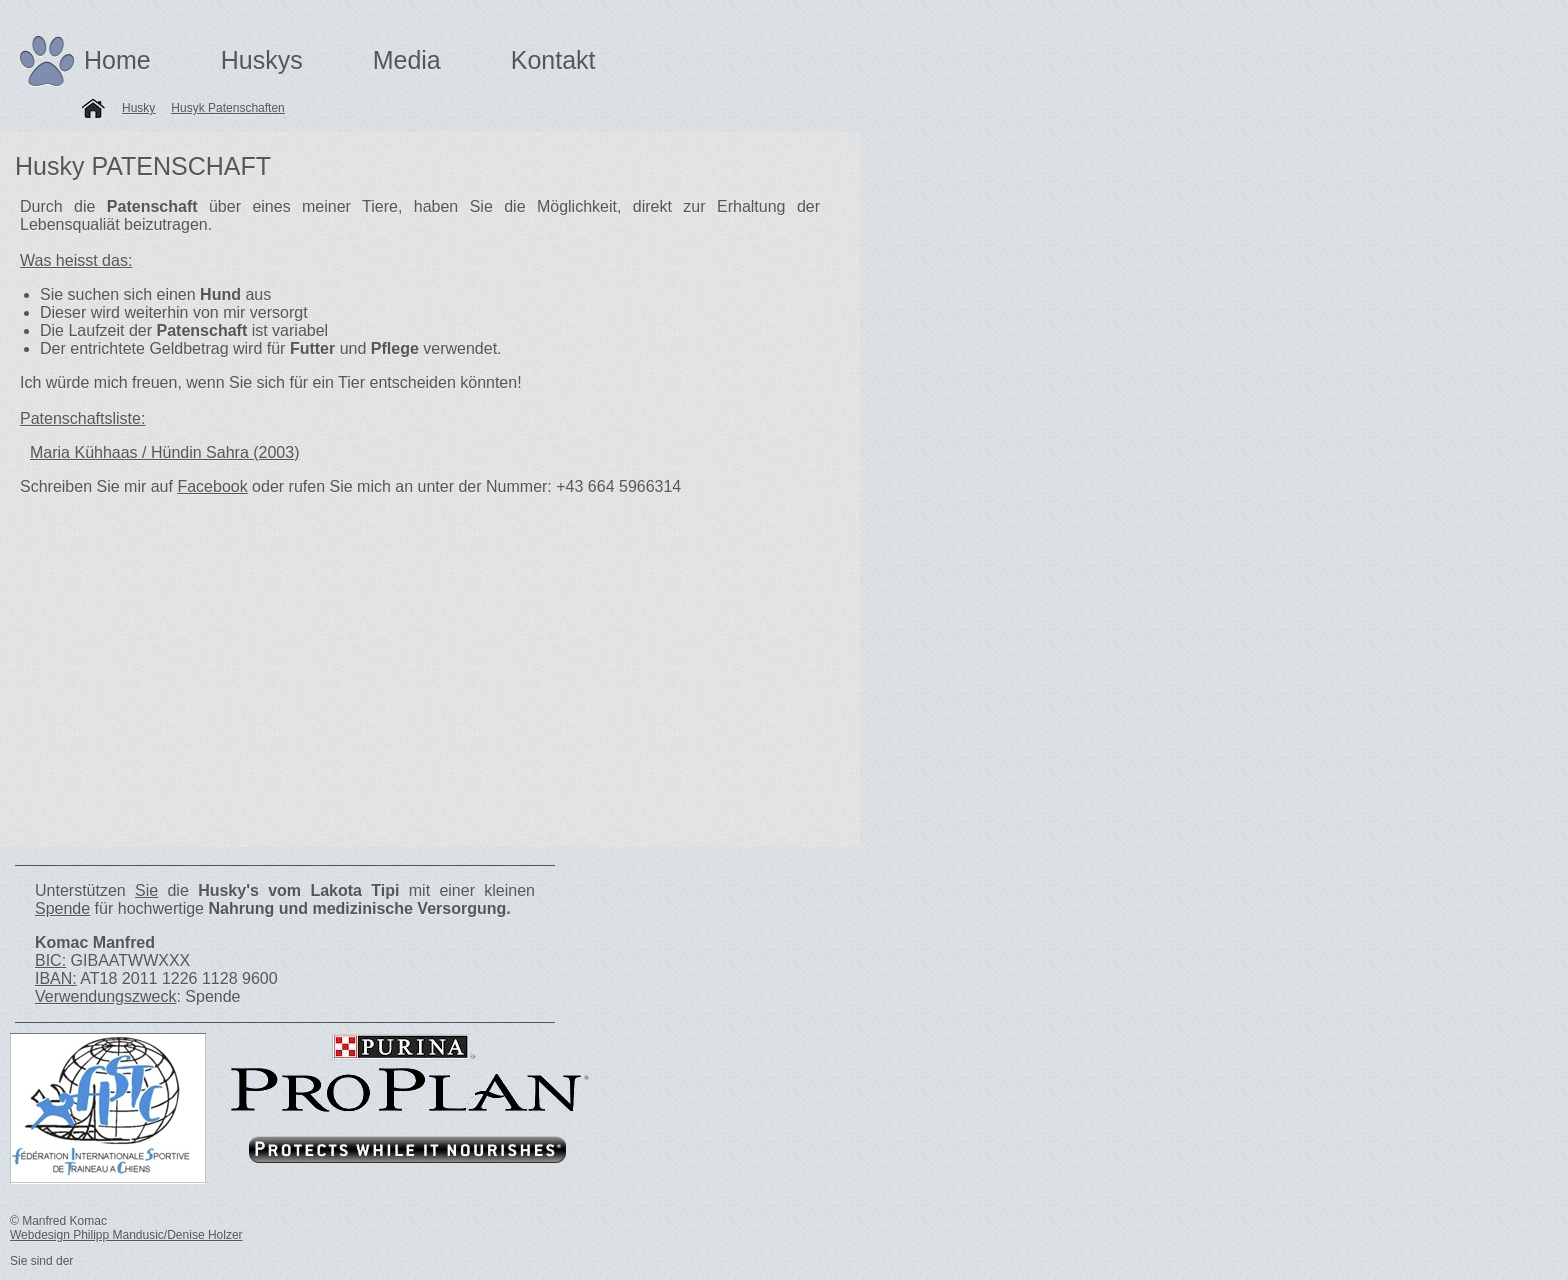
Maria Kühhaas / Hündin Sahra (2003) (165, 452)
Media (407, 60)
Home (117, 60)
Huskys (262, 60)
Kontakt (553, 60)
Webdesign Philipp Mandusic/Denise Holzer (126, 1235)
